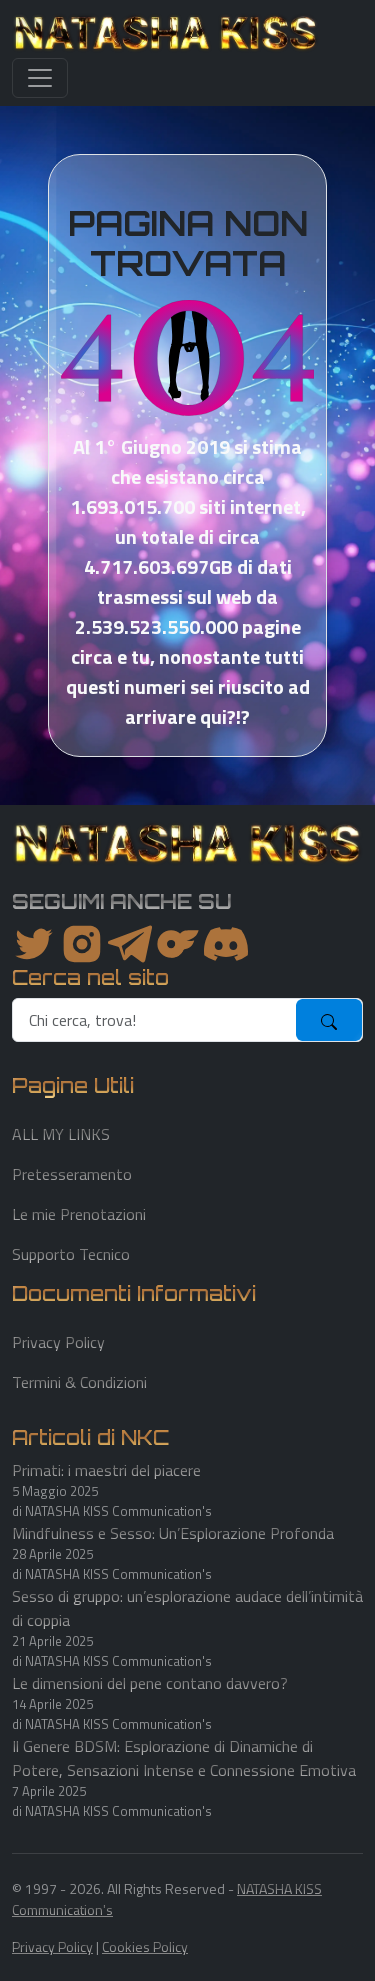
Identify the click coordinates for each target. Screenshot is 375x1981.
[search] (155, 1020)
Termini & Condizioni (79, 1382)
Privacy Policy (58, 1342)
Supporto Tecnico (71, 1254)
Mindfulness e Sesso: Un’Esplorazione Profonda (173, 1533)
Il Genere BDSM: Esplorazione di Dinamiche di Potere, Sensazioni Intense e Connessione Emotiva (184, 1758)
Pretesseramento (72, 1174)
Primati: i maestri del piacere (106, 1470)
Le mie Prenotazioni (79, 1214)
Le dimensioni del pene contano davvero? (150, 1683)
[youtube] (226, 944)
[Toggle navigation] (40, 78)
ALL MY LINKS (61, 1134)
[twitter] (34, 944)
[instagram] (82, 944)
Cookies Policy (145, 1946)
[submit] (329, 1020)
